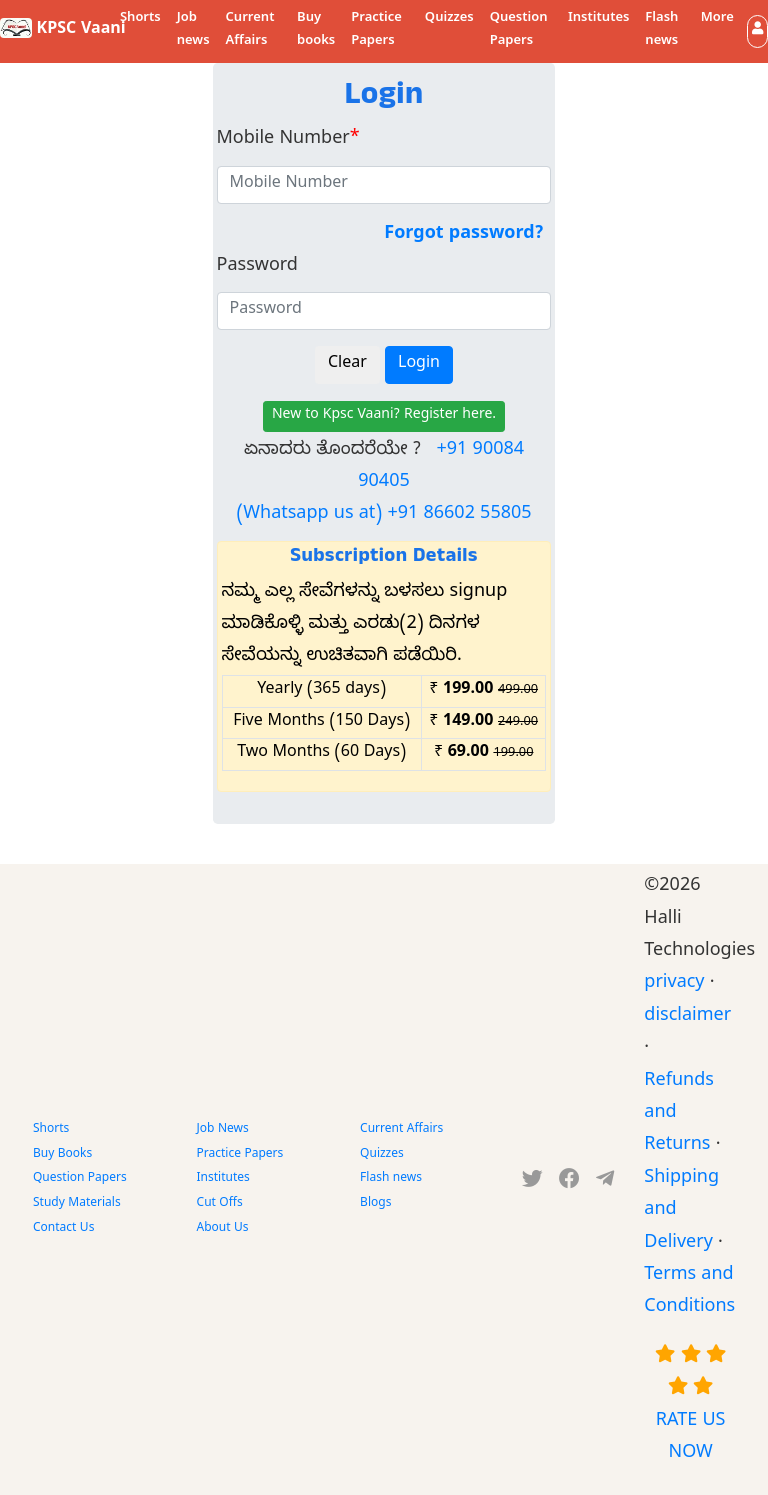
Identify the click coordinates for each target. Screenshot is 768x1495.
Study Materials (77, 1204)
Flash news (661, 30)
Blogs (375, 1204)
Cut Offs (220, 1204)
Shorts (140, 19)
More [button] (717, 19)
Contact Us (63, 1229)
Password (257, 267)
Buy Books (62, 1155)
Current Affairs (250, 30)
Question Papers (519, 30)
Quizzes (449, 19)
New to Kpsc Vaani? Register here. (384, 416)
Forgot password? (463, 235)
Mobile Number (288, 140)
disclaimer (687, 1017)
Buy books (316, 30)
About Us (223, 1229)
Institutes (598, 19)
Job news (193, 30)
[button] (757, 31)
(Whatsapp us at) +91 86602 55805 (383, 515)
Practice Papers (376, 30)
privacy (674, 984)
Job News (223, 1130)
